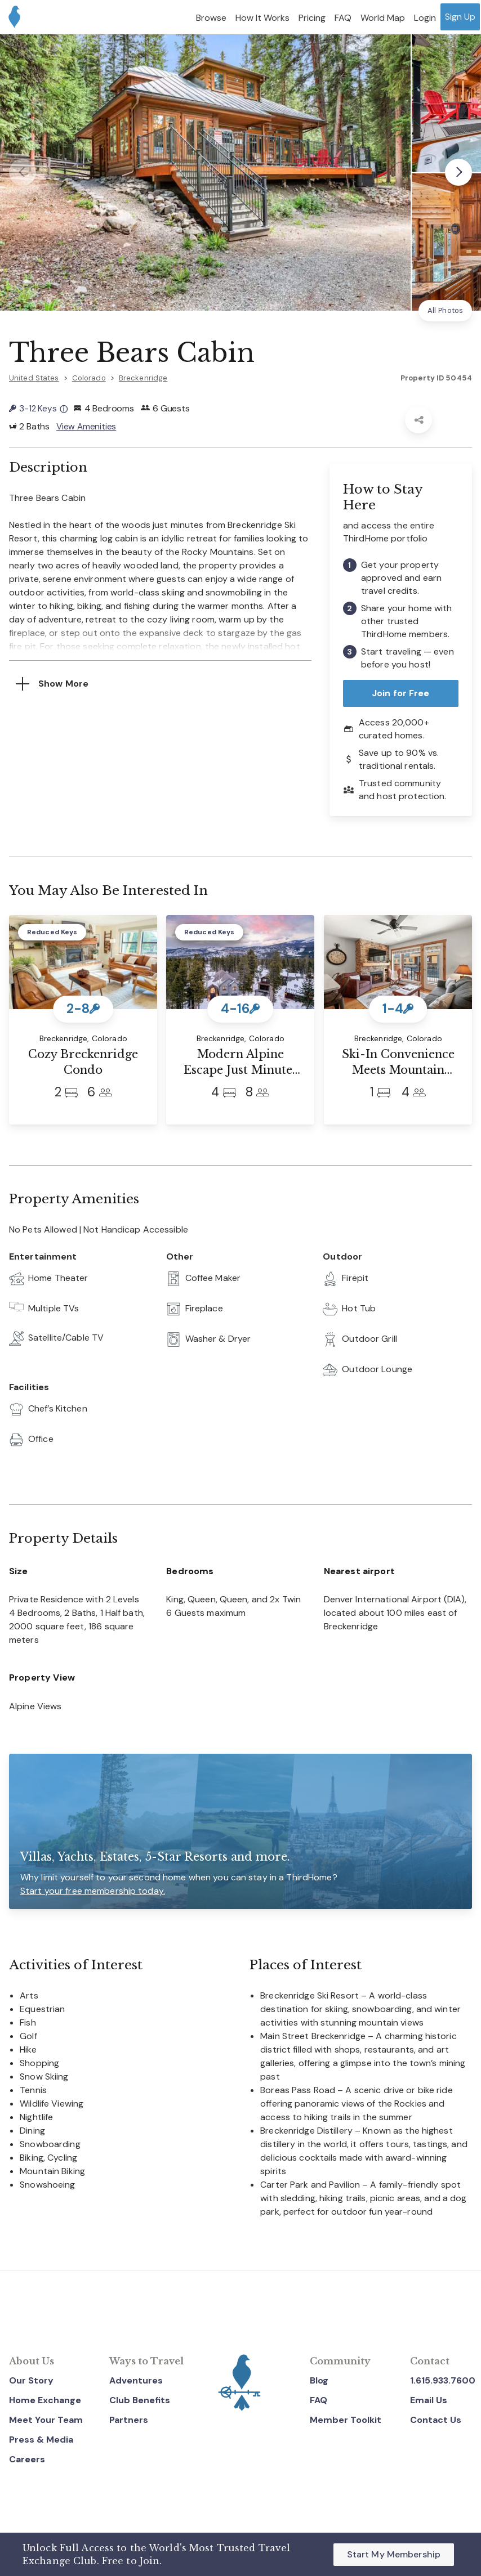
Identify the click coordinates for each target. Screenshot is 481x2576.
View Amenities (86, 426)
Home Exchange (45, 2400)
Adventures (136, 2380)
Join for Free (401, 693)
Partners (128, 2420)
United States (34, 378)
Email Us (428, 2400)
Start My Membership (393, 2554)
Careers (27, 2459)
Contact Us (435, 2420)
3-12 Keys (38, 408)
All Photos (445, 310)
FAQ (318, 2400)
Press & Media (41, 2439)
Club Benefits (139, 2400)
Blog (319, 2380)
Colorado (89, 378)
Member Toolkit (345, 2420)
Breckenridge (143, 378)
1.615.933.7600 (442, 2380)
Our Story (31, 2380)
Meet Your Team (46, 2420)
